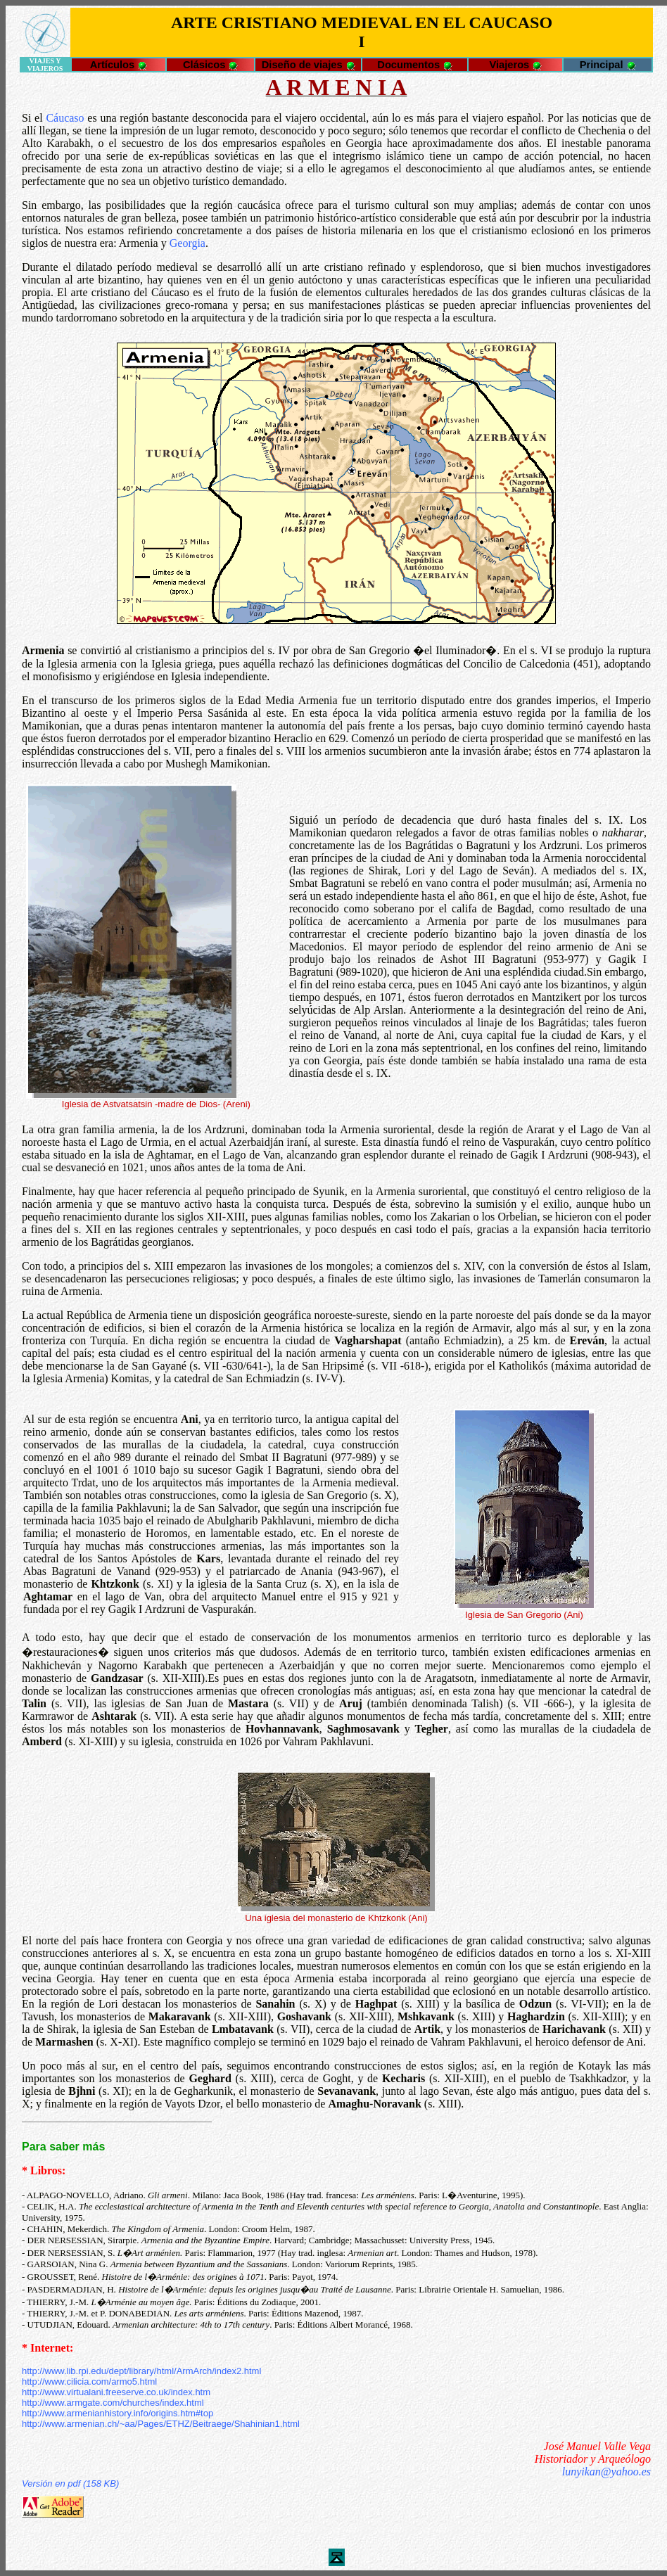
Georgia (187, 243)
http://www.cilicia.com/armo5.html (89, 2381)
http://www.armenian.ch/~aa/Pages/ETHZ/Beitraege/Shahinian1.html (161, 2423)
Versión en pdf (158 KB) (70, 2483)
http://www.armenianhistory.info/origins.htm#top (117, 2413)
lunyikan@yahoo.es (606, 2472)
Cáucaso (65, 118)
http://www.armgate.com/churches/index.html (113, 2402)
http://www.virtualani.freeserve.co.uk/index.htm (116, 2392)
